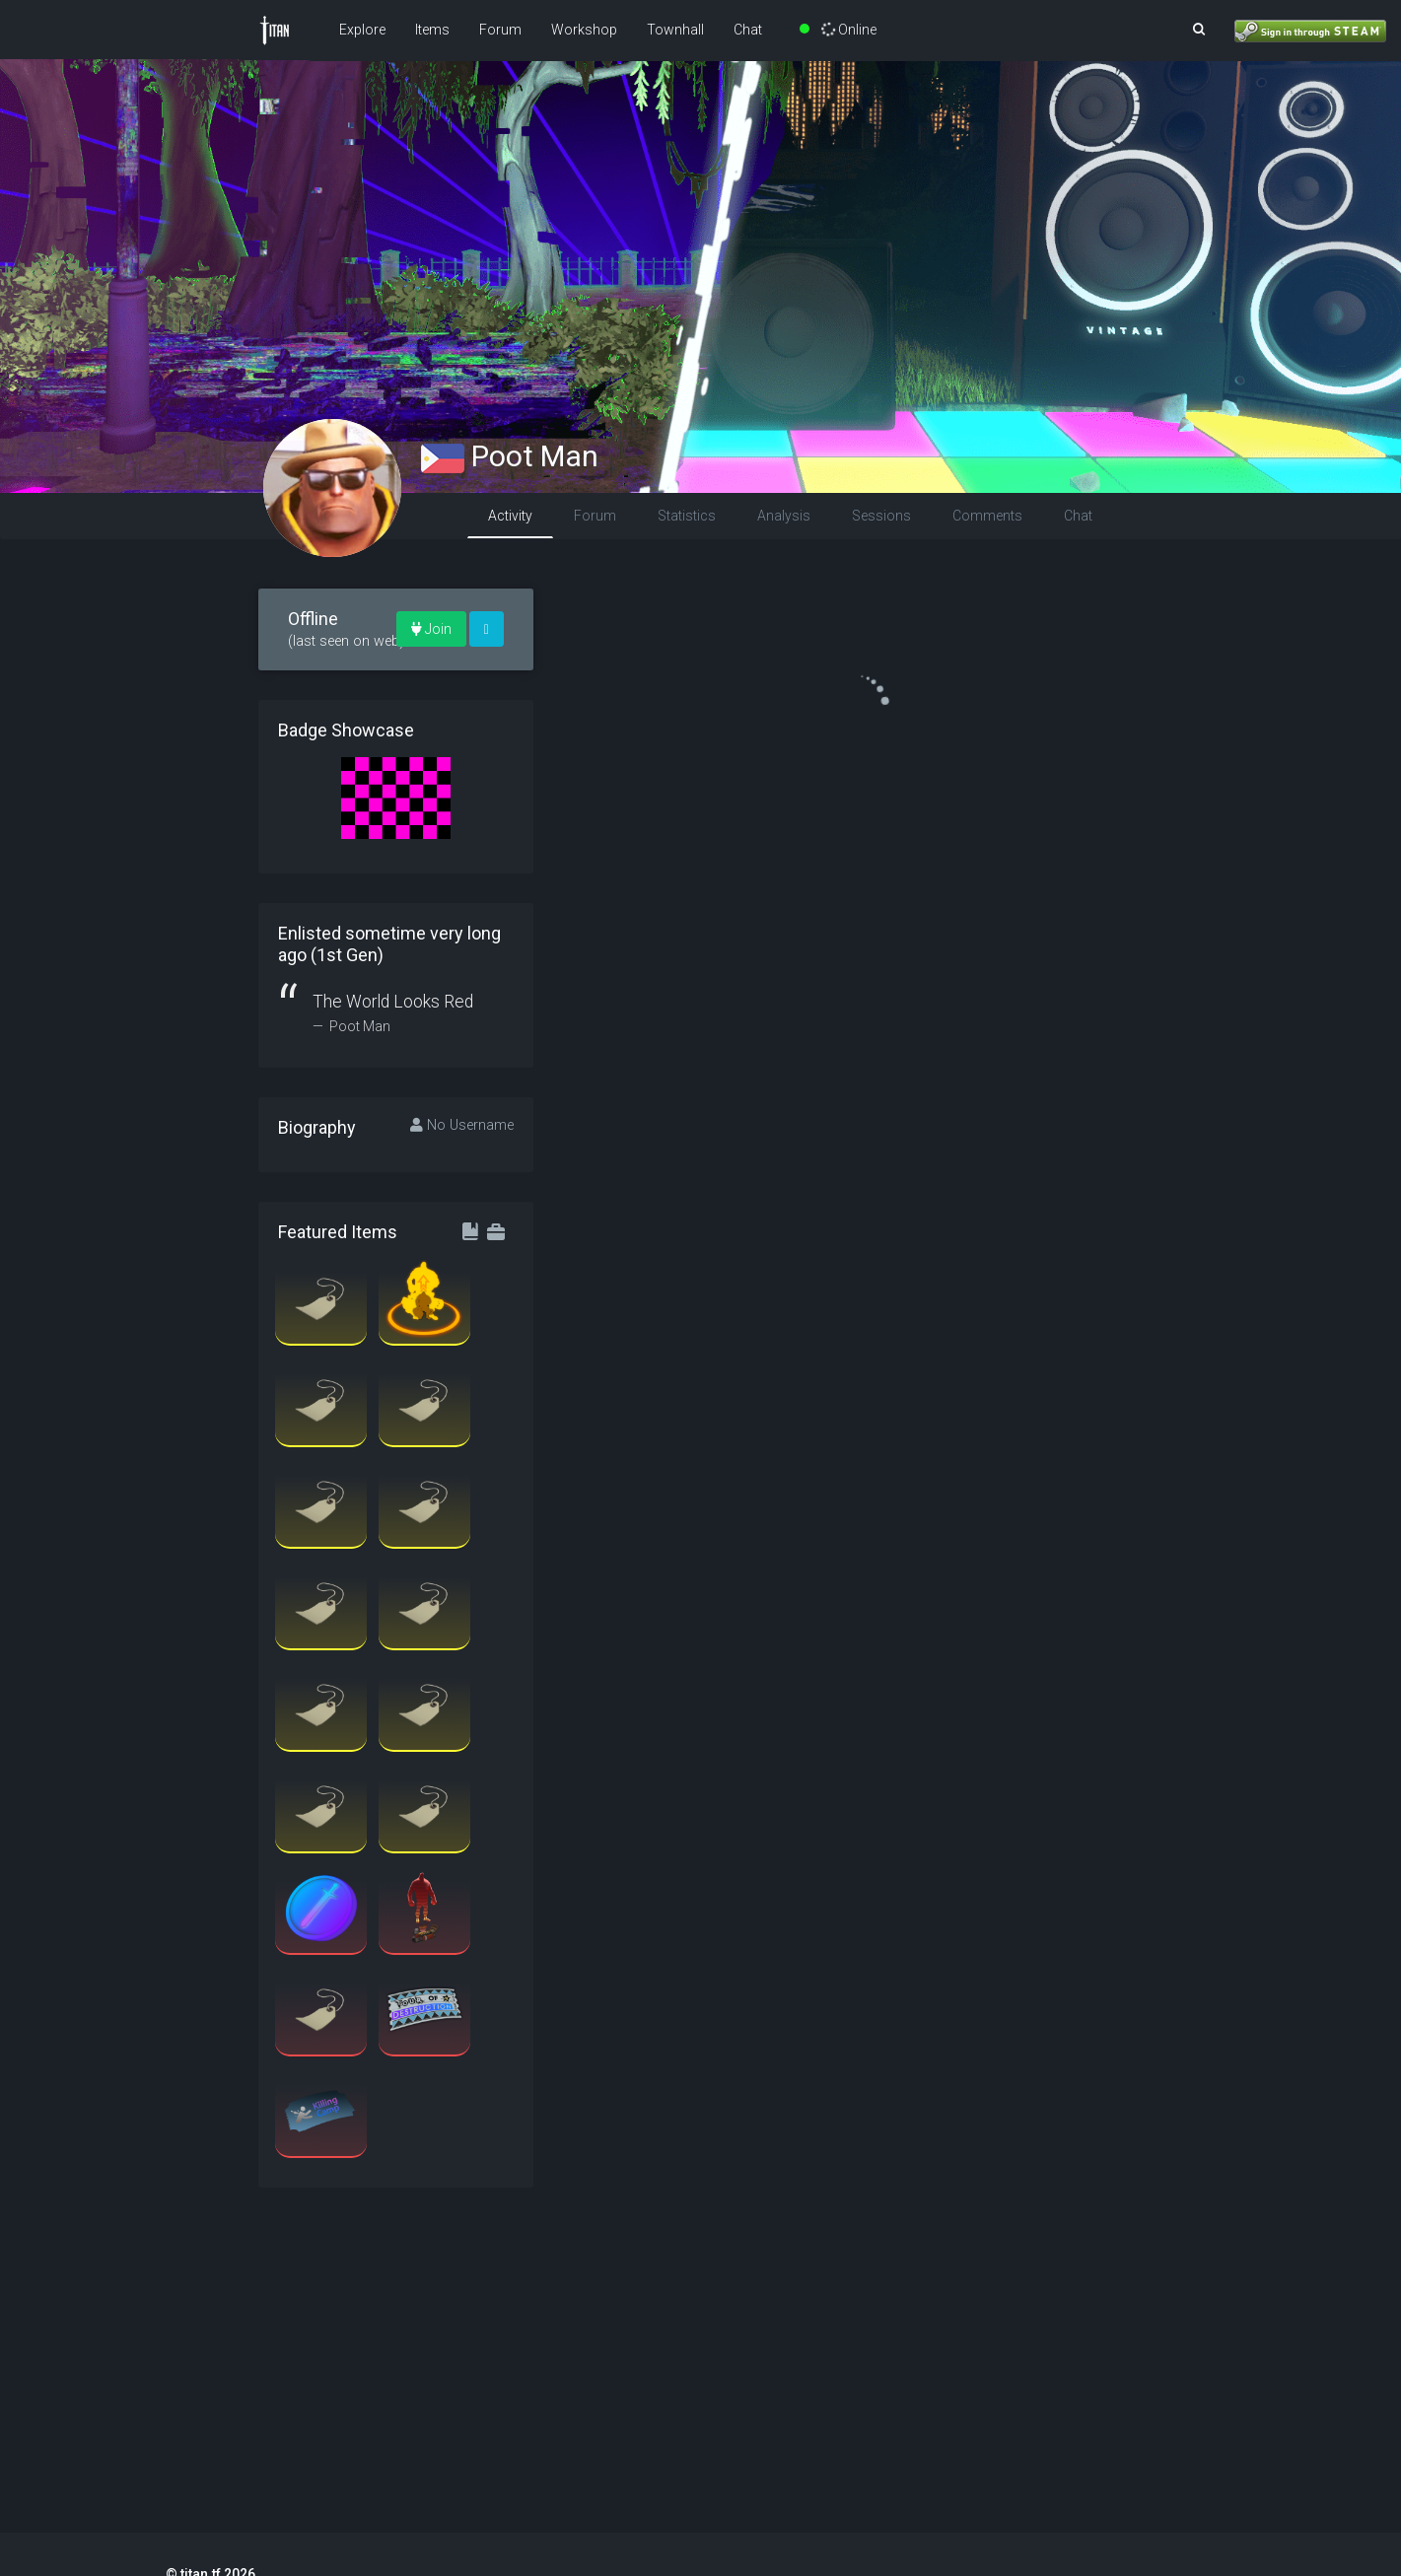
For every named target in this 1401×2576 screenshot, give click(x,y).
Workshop (584, 29)
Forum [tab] (595, 515)
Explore (362, 29)
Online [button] (838, 29)
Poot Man (509, 456)
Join (431, 629)
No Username (462, 1125)
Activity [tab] (510, 515)
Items (432, 29)
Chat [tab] (1078, 515)
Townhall (675, 29)
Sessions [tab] (881, 515)
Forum (500, 29)
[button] (1199, 29)
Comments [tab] (987, 515)
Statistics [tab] (687, 515)
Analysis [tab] (783, 515)
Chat (748, 29)
